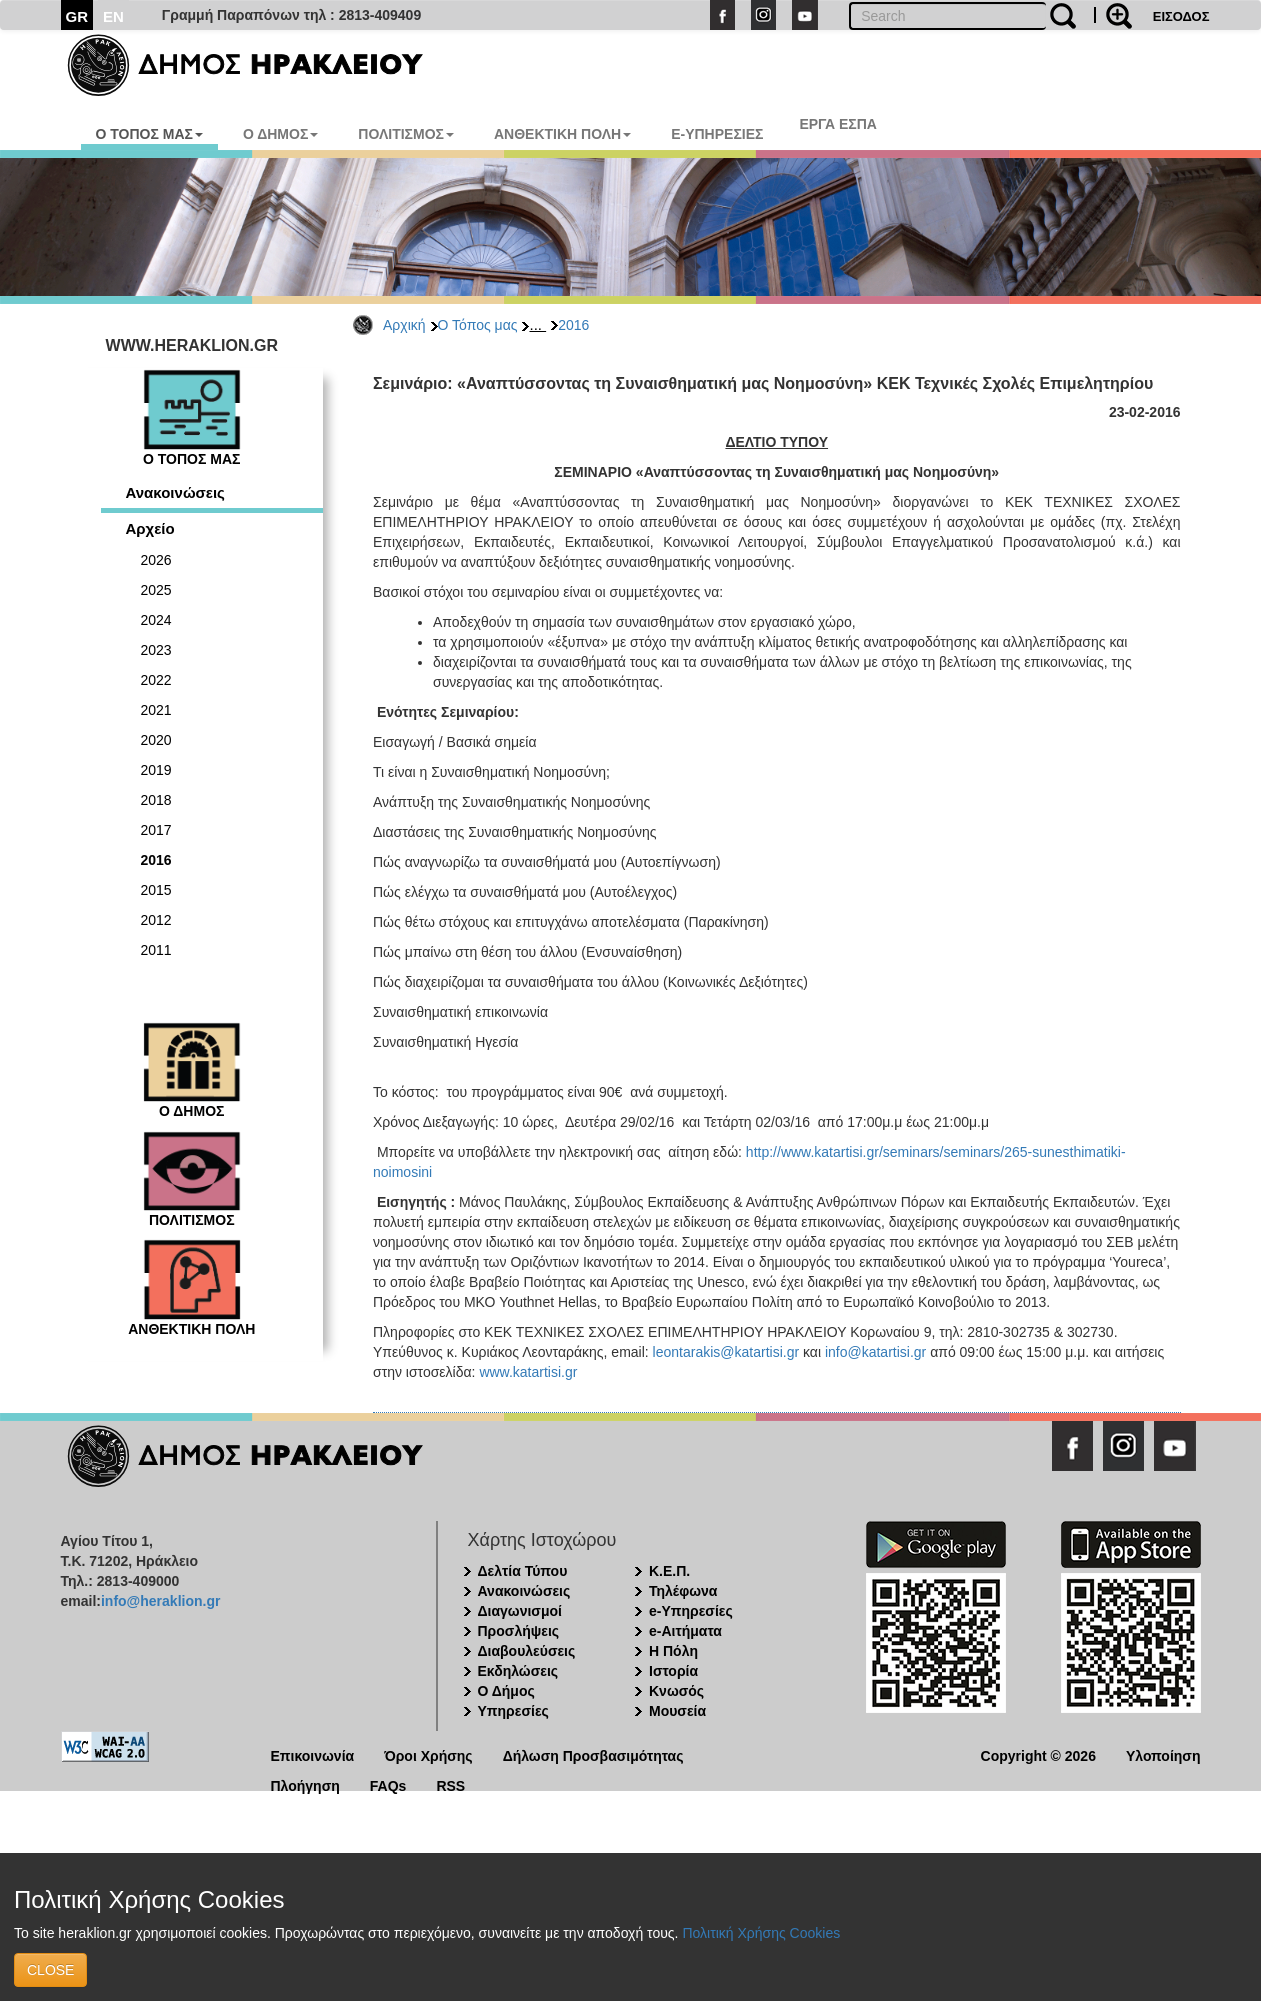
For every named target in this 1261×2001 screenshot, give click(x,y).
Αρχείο (150, 528)
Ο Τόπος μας (478, 325)
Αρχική (404, 325)
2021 (156, 710)
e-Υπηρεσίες (691, 1611)
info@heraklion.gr (160, 1601)
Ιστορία (673, 1671)
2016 (573, 325)
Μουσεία (677, 1711)
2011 (156, 950)
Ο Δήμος (506, 1691)
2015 (156, 890)
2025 (156, 590)
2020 (156, 740)
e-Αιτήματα (685, 1631)
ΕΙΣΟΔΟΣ (1181, 16)
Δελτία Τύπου (523, 1571)
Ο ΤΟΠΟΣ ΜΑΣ (149, 134)
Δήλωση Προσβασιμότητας (593, 1754)
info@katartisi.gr (875, 1352)
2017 (156, 830)
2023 (156, 650)
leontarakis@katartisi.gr (726, 1352)
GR (77, 16)
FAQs (388, 1784)
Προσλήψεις (519, 1631)
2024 (156, 620)
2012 (156, 920)
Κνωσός (676, 1691)
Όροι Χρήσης (428, 1754)
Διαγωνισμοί (520, 1611)
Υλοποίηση (1163, 1754)
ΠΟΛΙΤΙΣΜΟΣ (406, 134)
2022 (156, 680)
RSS (450, 1784)
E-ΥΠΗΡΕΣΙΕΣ (717, 134)
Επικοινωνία (313, 1754)
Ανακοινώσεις (175, 492)
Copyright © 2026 (1038, 1754)
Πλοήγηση (305, 1784)
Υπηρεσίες (513, 1711)
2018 (156, 800)
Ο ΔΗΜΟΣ (280, 134)
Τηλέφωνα (683, 1591)
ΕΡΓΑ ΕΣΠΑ (838, 124)
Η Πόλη (673, 1651)
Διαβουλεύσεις (527, 1651)
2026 (156, 560)
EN (113, 16)
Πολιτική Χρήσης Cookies (761, 1933)
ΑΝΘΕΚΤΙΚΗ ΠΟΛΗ (562, 134)
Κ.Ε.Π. (669, 1571)
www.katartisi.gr (528, 1372)
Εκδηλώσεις (518, 1671)
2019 (156, 770)
